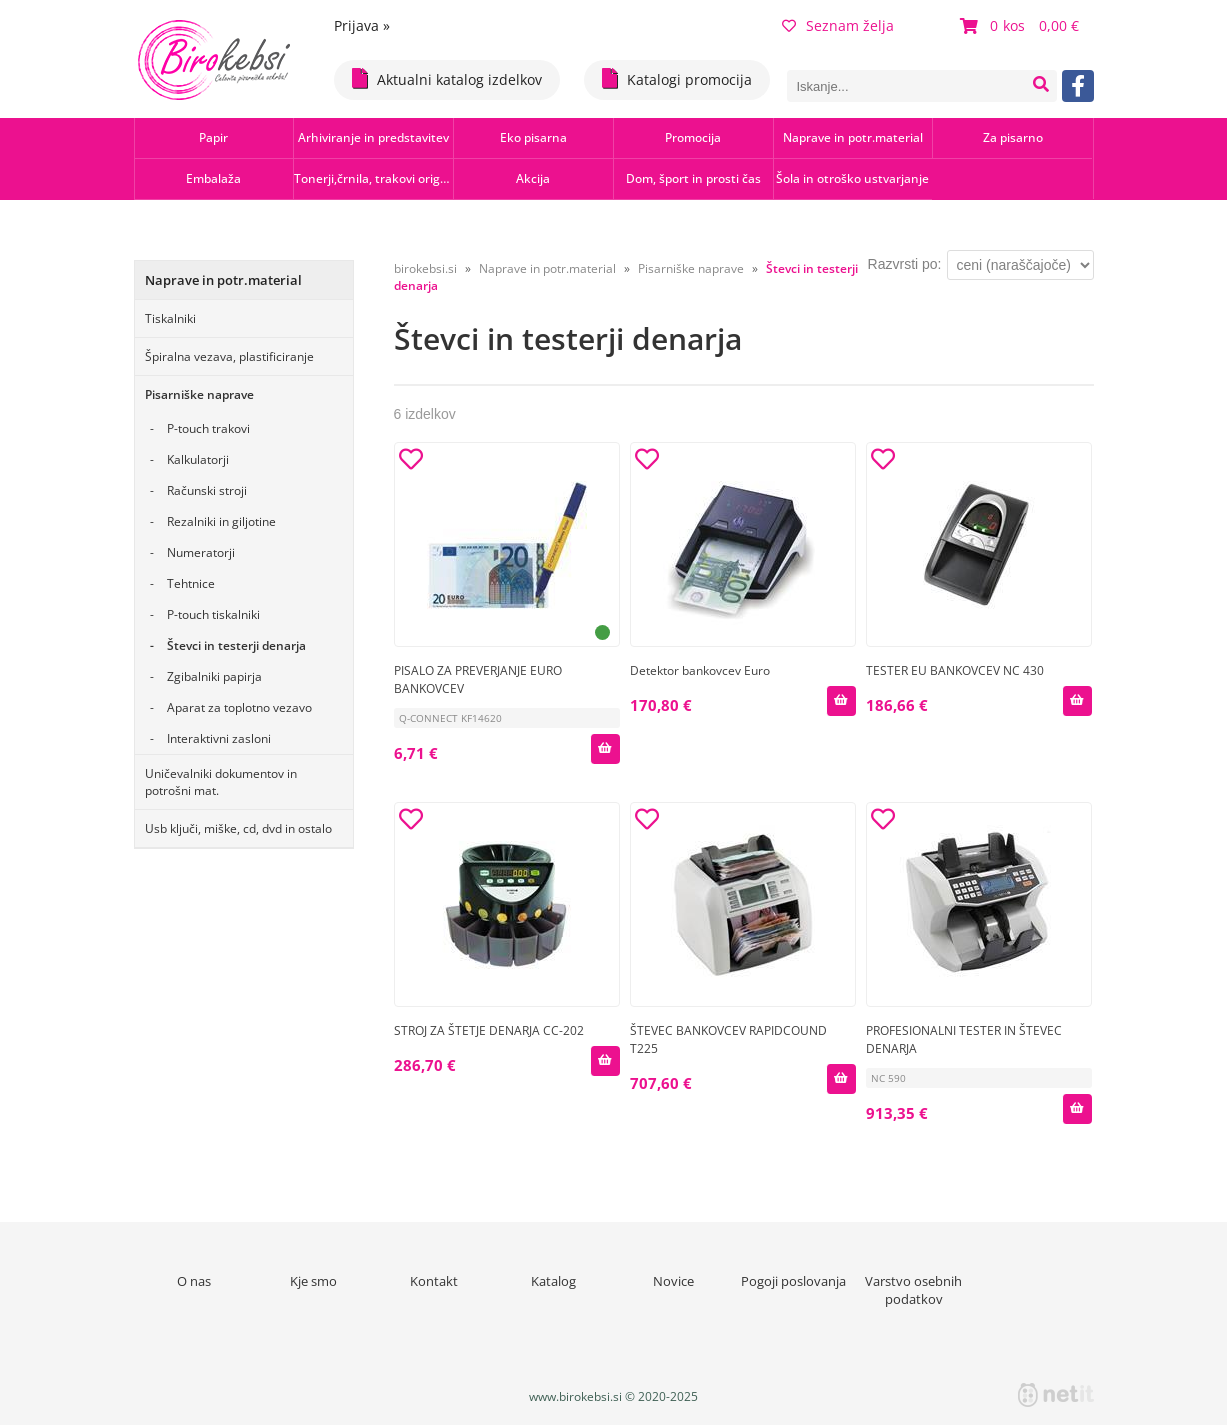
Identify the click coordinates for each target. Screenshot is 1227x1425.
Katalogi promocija (677, 78)
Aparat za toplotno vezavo (239, 707)
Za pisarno (1013, 137)
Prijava (362, 25)
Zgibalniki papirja (214, 676)
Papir (213, 137)
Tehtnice (191, 583)
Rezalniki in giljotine (221, 521)
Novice (673, 1281)
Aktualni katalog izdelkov (447, 78)
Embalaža (213, 178)
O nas (194, 1281)
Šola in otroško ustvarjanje (852, 178)
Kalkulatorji (198, 459)
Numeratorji (201, 552)
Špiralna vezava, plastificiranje (229, 356)
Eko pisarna (533, 137)
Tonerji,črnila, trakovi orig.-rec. (373, 178)
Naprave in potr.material (853, 137)
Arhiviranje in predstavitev (373, 137)
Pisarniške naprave (199, 394)
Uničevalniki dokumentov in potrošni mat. (221, 782)
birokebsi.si (425, 268)
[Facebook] (1078, 86)
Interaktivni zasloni (219, 738)
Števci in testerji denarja (236, 645)
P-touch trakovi (208, 428)
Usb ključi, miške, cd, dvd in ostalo (238, 828)
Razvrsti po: (905, 264)
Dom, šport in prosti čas (693, 178)
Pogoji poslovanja (793, 1281)
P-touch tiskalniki (213, 614)
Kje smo (313, 1281)
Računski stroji (207, 490)
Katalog (553, 1281)
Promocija (693, 137)
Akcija (533, 178)
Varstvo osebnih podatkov (913, 1290)
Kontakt (434, 1281)
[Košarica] (1022, 26)
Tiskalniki (170, 318)
